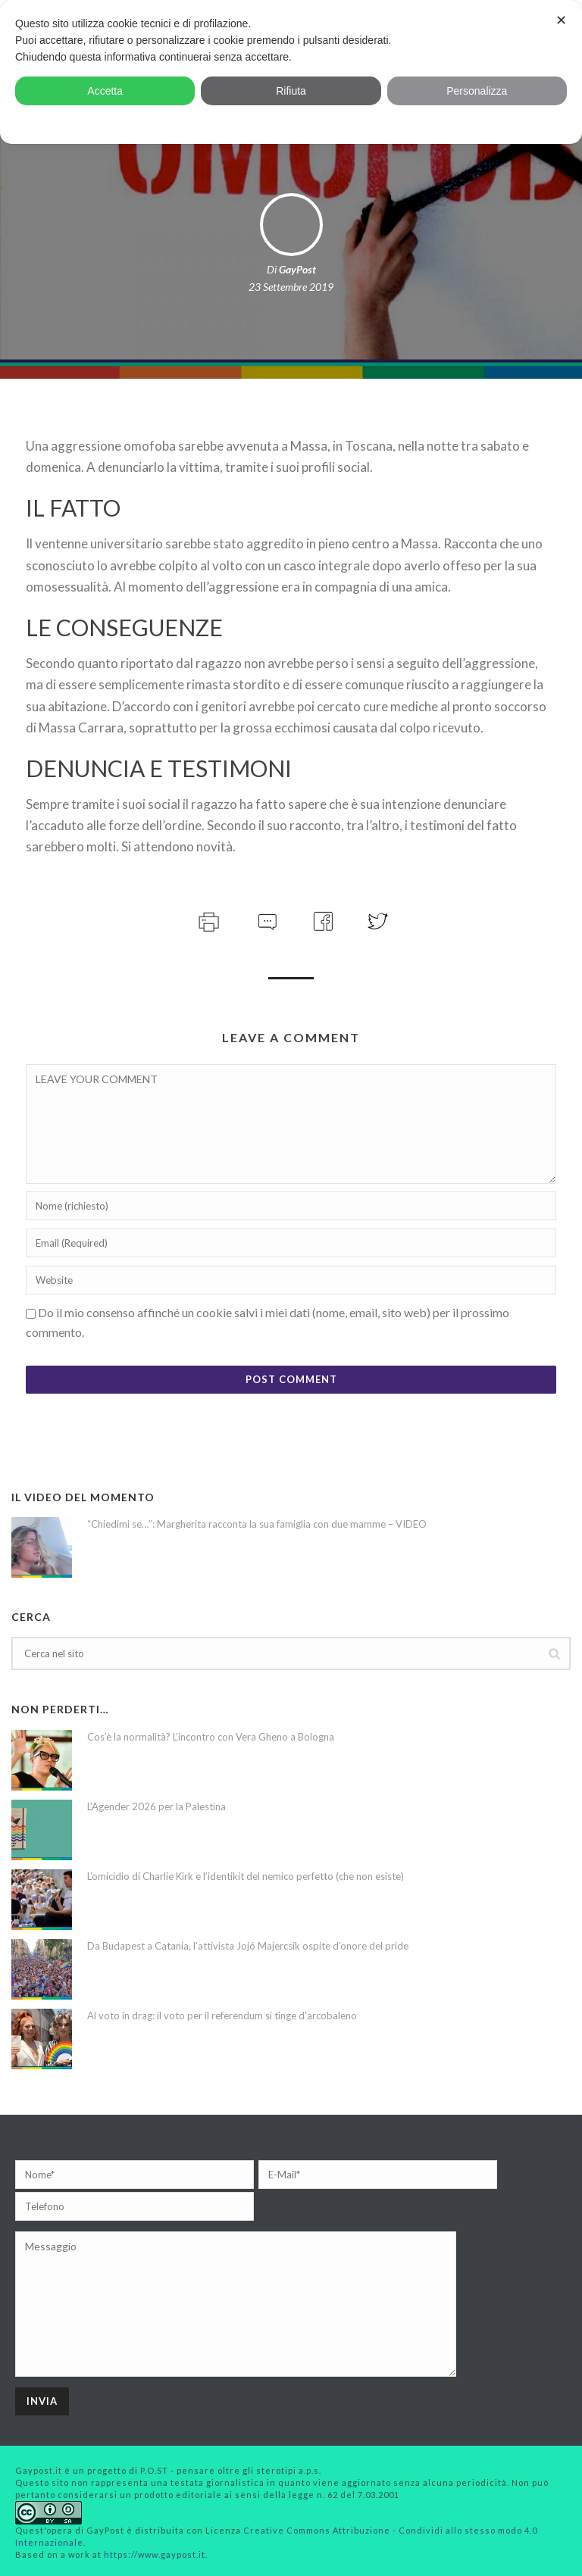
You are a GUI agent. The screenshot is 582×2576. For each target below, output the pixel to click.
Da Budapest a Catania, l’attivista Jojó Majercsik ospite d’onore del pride (247, 1946)
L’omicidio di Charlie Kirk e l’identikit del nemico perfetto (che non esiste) (245, 1876)
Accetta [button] (105, 91)
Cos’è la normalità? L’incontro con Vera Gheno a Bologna (210, 1737)
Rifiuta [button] (291, 91)
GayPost (297, 269)
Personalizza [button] (476, 91)
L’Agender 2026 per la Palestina (156, 1806)
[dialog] (291, 72)
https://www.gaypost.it (154, 2554)
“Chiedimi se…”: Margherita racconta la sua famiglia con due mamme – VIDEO (257, 1524)
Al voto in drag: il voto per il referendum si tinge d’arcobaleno (222, 2015)
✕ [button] (561, 20)
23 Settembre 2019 (291, 286)
